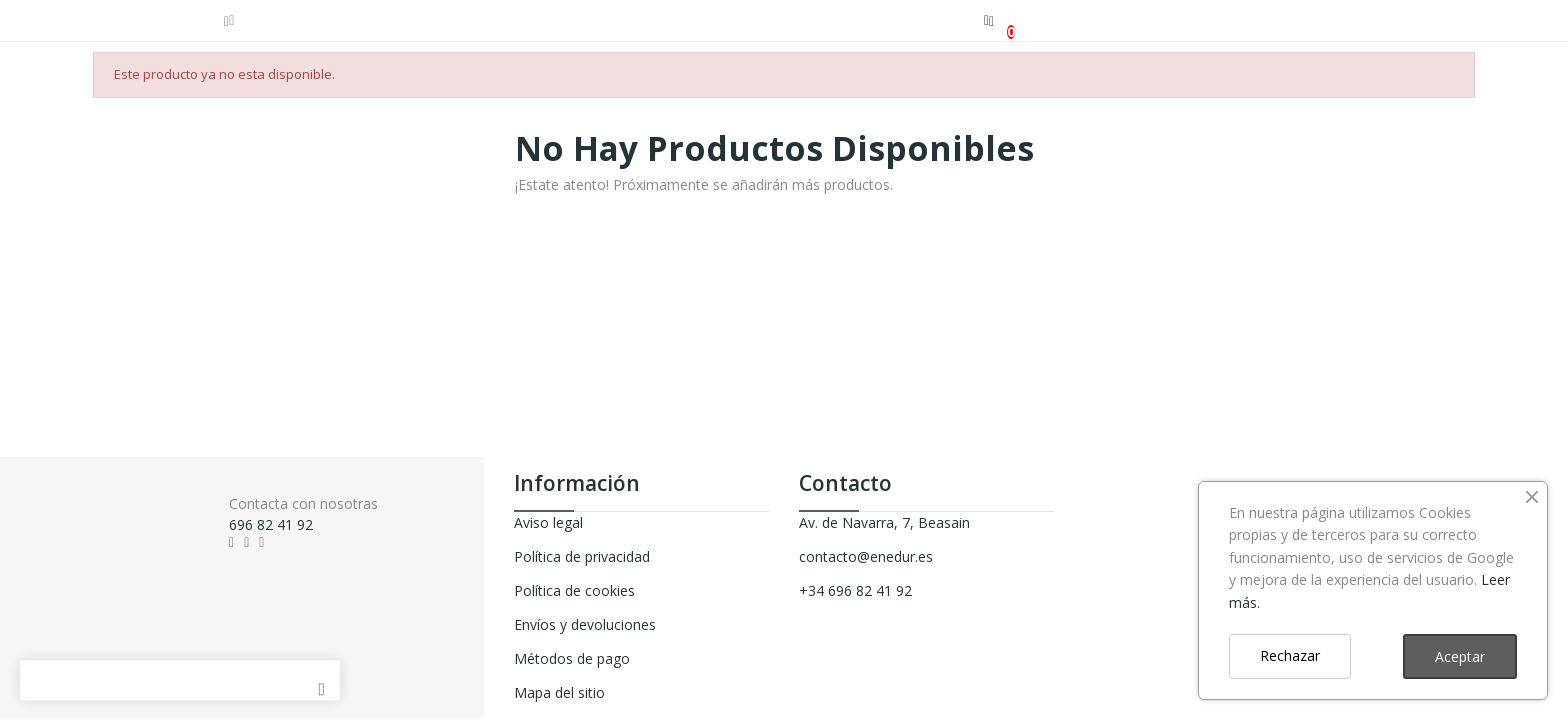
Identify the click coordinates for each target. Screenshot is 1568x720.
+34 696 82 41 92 (855, 590)
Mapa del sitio (559, 692)
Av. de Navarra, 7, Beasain (884, 522)
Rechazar (1290, 655)
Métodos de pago (572, 658)
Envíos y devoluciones (585, 624)
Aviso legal (548, 522)
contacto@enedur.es (866, 556)
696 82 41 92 (271, 524)
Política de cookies (574, 590)
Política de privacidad (582, 556)
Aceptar (1460, 656)
